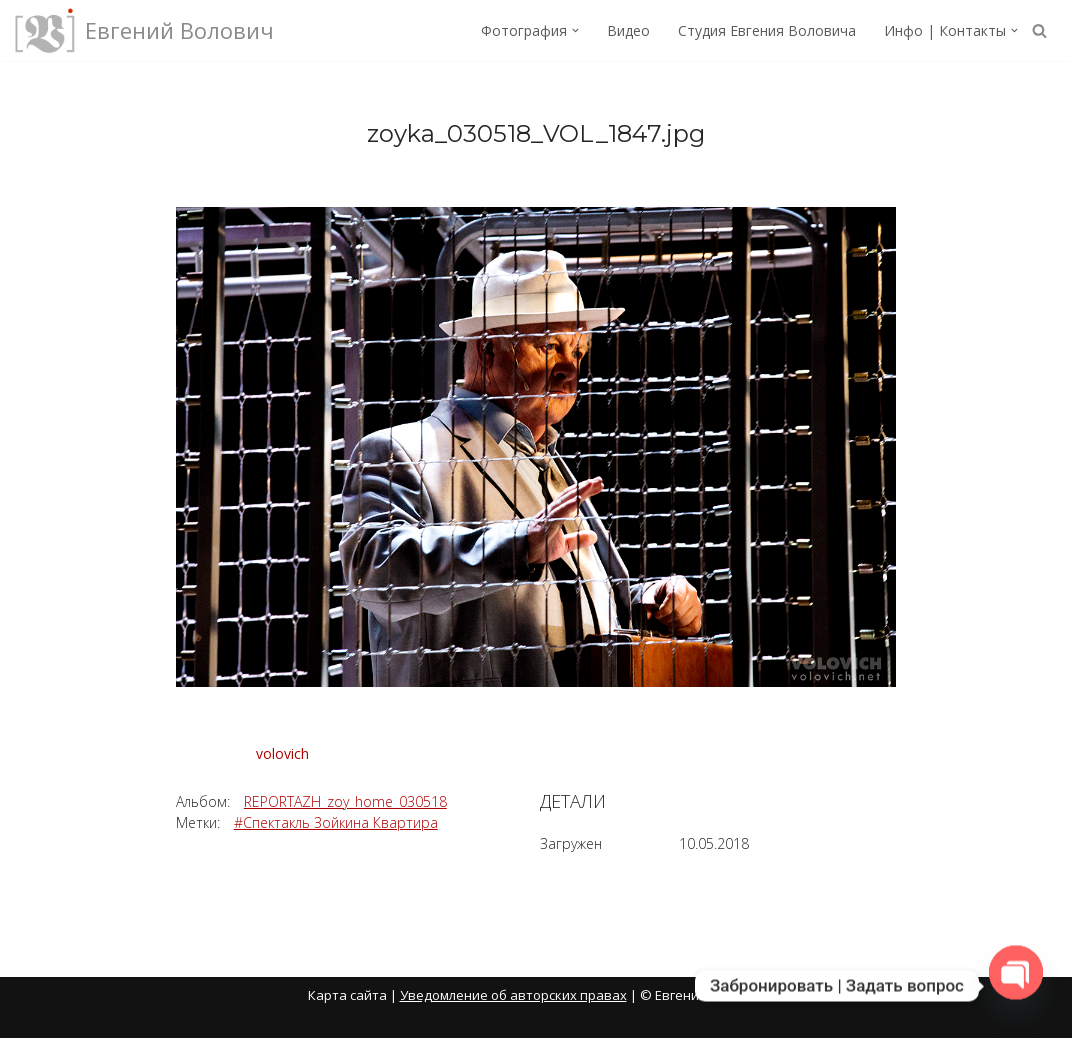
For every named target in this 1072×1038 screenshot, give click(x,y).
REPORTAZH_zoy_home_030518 (345, 801)
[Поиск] (1039, 30)
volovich (282, 753)
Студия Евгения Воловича (767, 30)
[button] (575, 30)
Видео (628, 30)
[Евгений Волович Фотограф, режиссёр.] (144, 30)
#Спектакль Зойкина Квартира (336, 822)
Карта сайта (347, 995)
